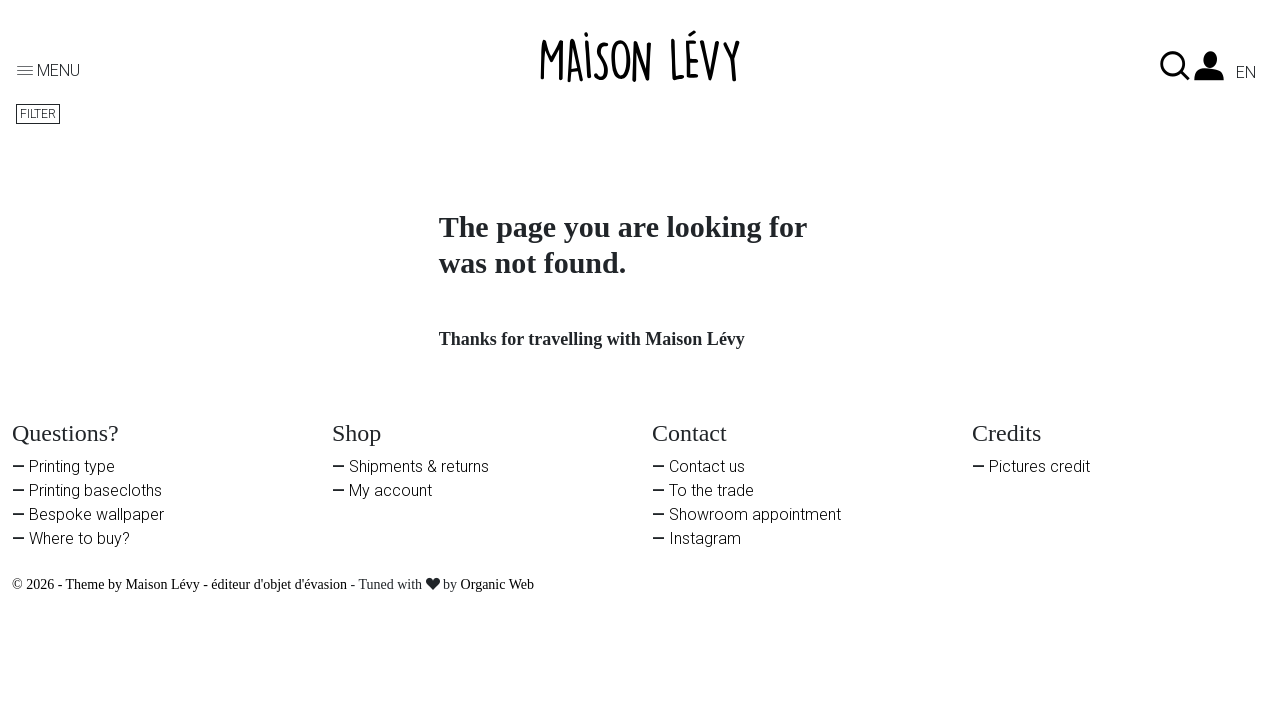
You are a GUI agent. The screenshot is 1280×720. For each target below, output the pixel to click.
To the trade (711, 490)
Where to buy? (79, 538)
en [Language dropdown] (1246, 73)
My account (390, 490)
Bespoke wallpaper (96, 514)
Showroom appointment (755, 514)
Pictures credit (1039, 466)
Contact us (707, 466)
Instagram (705, 538)
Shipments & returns (419, 466)
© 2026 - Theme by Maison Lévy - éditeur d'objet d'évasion (181, 584)
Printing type (72, 466)
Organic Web (497, 584)
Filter (38, 114)
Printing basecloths (95, 490)
